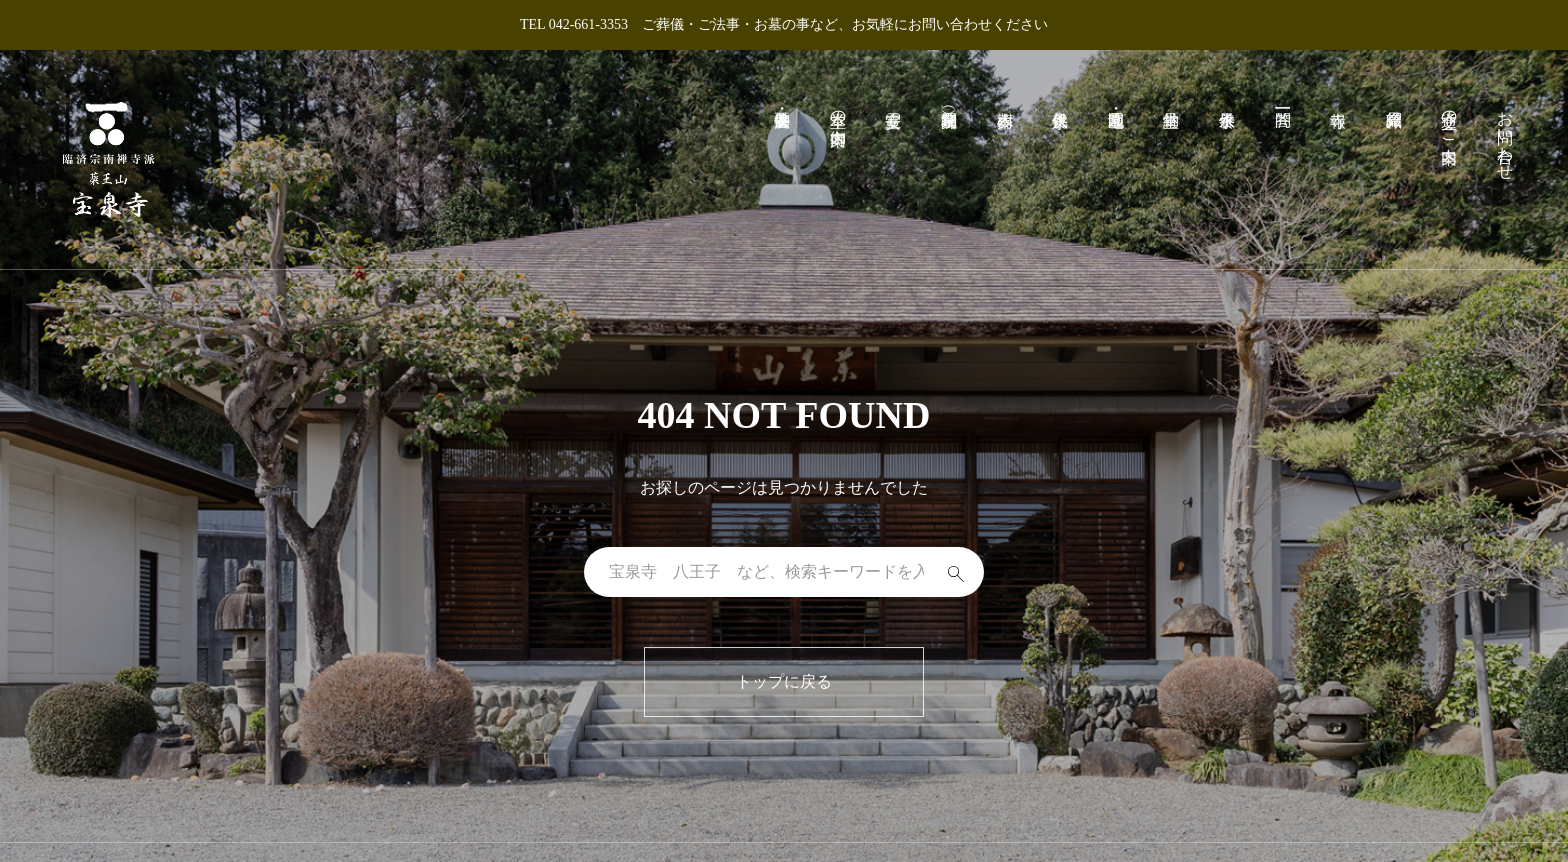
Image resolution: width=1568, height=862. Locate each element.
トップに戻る (784, 681)
